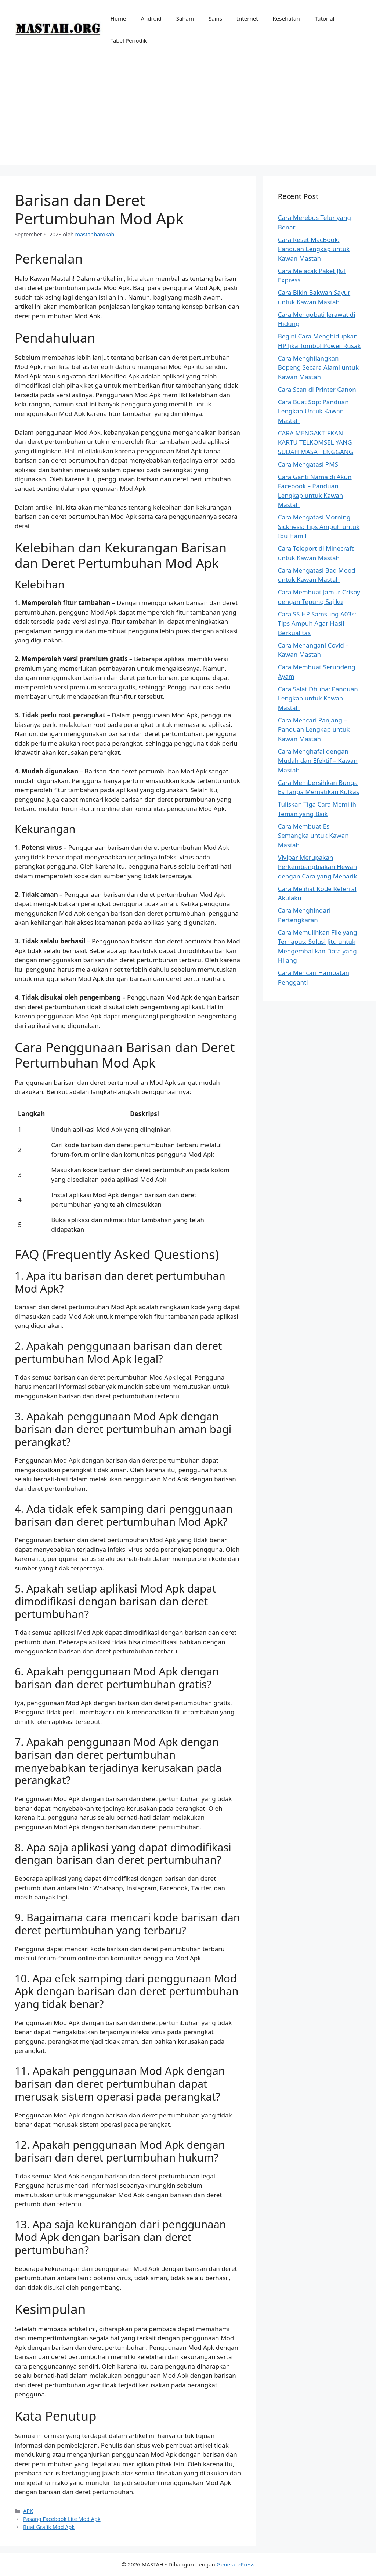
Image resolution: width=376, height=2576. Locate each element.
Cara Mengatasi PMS (308, 464)
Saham (185, 18)
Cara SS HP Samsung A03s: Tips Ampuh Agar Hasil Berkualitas (317, 623)
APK (28, 2510)
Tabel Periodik (129, 40)
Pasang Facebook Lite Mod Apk (62, 2518)
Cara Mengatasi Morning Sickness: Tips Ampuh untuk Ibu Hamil (319, 526)
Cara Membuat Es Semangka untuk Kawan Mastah (313, 835)
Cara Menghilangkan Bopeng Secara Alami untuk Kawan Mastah (318, 367)
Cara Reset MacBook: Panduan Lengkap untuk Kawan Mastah (314, 248)
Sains (215, 18)
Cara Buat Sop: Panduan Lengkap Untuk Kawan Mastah (313, 411)
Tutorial (325, 18)
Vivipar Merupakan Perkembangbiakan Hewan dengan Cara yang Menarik (317, 866)
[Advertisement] (188, 113)
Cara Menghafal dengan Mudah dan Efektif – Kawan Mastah (318, 760)
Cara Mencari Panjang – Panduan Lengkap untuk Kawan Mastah (314, 729)
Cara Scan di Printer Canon (317, 389)
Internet (247, 18)
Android (151, 18)
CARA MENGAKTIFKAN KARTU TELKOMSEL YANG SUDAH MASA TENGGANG (315, 442)
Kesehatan (286, 18)
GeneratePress (235, 2564)
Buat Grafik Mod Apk (49, 2527)
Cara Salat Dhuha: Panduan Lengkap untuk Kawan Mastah (318, 698)
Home (118, 18)
